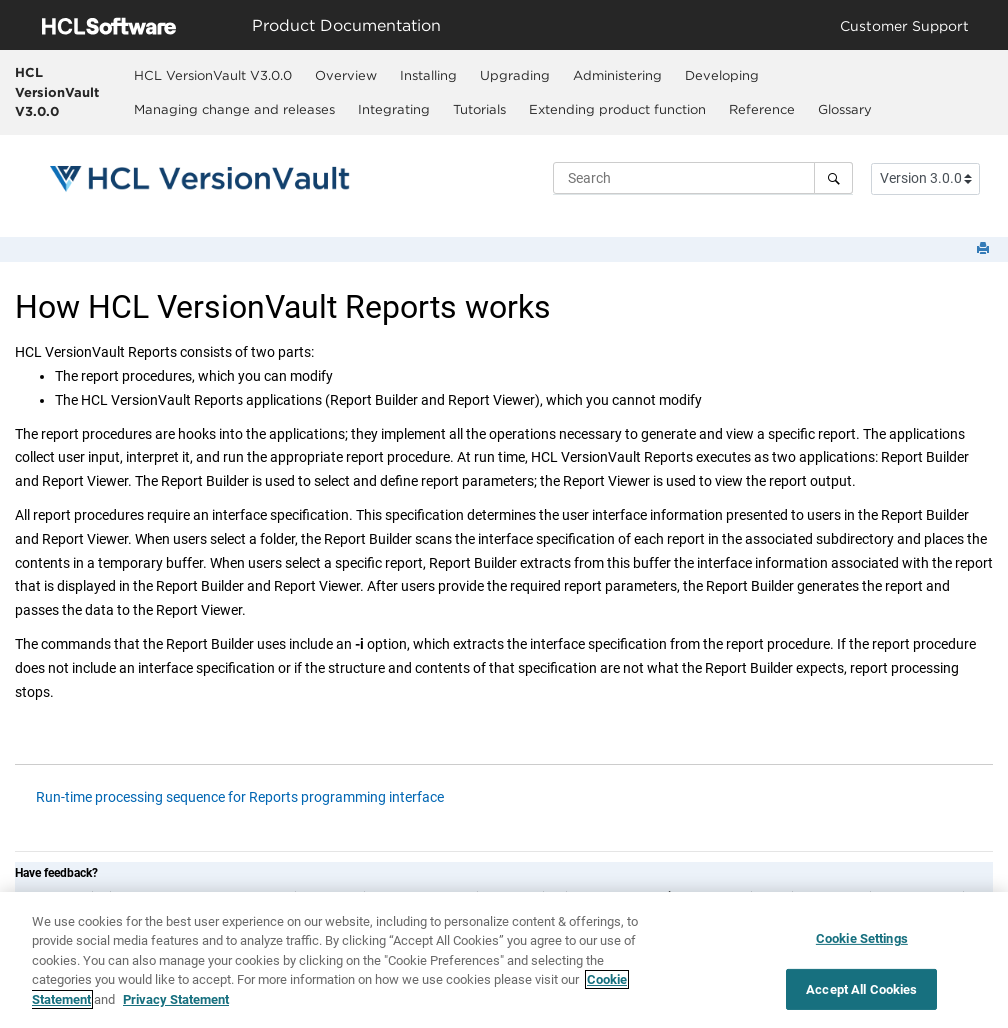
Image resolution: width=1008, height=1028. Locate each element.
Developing (722, 75)
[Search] (833, 178)
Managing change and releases (234, 109)
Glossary (845, 109)
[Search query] (703, 178)
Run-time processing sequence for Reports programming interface (240, 797)
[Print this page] (985, 249)
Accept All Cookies (861, 995)
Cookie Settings (862, 944)
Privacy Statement (176, 1005)
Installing (428, 75)
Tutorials (479, 109)
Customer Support (904, 25)
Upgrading (515, 75)
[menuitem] (213, 75)
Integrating (394, 109)
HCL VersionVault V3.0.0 (57, 91)
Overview (346, 75)
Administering (617, 75)
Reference (762, 109)
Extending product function (617, 109)
